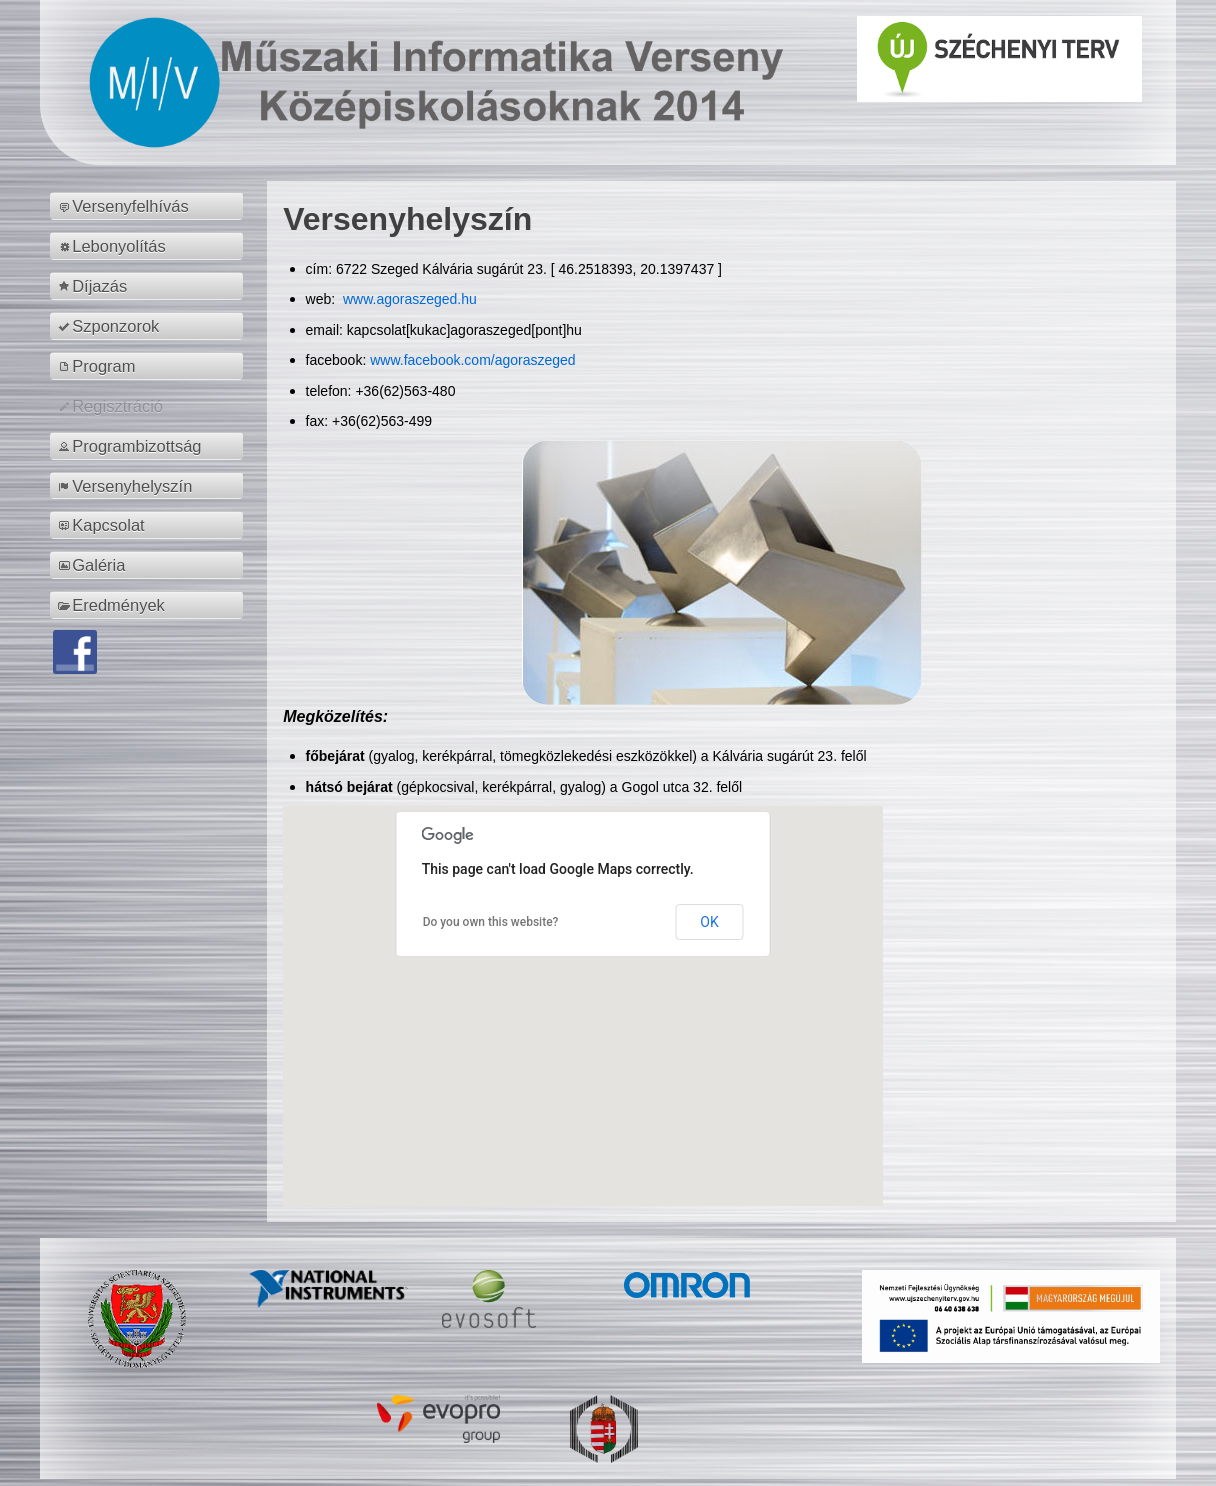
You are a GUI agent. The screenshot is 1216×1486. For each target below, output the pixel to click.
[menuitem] (149, 206)
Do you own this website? (491, 922)
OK (709, 922)
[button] (583, 987)
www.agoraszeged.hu (408, 299)
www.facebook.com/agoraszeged (472, 360)
